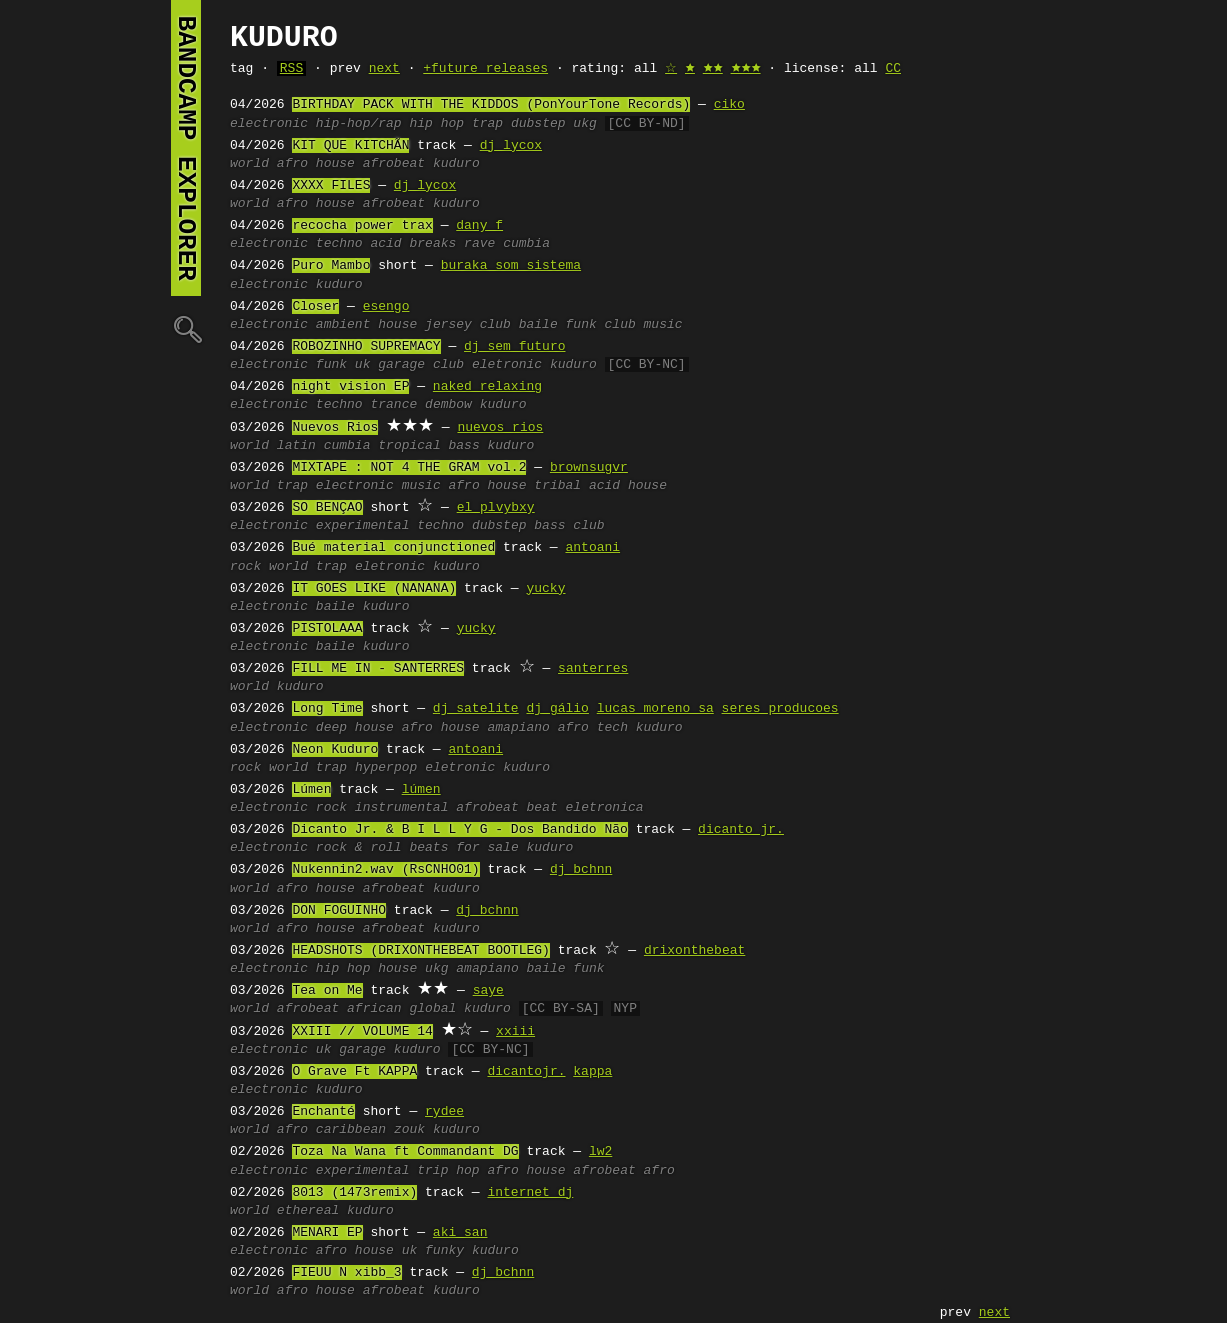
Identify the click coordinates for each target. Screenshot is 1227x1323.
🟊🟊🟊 (746, 69)
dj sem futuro (514, 347)
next (384, 69)
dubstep (538, 124)
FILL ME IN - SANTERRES (378, 669)
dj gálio (557, 709)
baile (335, 607)
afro (292, 1130)
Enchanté (323, 1112)
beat (541, 808)
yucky (545, 589)
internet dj (530, 1193)
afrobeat (394, 164)
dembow (448, 405)
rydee (444, 1112)
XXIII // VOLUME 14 (362, 1032)
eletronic (507, 365)
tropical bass (428, 446)
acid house (628, 486)
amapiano (518, 728)
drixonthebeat (694, 951)
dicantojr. (526, 1072)
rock (245, 567)
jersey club (468, 325)
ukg (584, 124)
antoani (592, 548)
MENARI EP (327, 1233)
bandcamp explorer (186, 148)
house (397, 325)
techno (339, 244)
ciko (729, 105)
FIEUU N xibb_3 (346, 1273)
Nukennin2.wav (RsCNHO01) (385, 870)
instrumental (402, 808)
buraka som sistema (511, 266)
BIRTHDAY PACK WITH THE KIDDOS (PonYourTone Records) (491, 105)
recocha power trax (362, 226)
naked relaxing (487, 387)
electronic (269, 124)
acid (385, 244)
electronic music (378, 486)
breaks (432, 244)
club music (644, 325)
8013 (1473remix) (354, 1193)
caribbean (351, 1130)
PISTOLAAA (327, 629)
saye (488, 991)
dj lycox (511, 146)
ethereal (308, 1211)
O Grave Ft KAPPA (354, 1072)
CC (893, 69)
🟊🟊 (713, 69)
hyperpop (386, 768)
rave (479, 244)
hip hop (436, 124)
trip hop (448, 1171)
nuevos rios (500, 428)
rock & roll (359, 848)
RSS (291, 69)
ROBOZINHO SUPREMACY (366, 347)
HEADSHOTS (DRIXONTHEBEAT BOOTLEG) (420, 951)
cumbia (526, 244)
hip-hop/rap (359, 124)
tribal (557, 486)
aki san (460, 1233)
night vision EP (350, 387)
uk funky (433, 1251)
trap (487, 124)
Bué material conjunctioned (393, 548)
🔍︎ (186, 328)
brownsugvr (589, 468)
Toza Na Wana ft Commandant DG (405, 1152)
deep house (355, 728)
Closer (315, 307)
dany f (479, 226)
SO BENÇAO (327, 508)
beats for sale (463, 848)
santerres (593, 669)
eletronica (605, 808)
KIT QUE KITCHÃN (350, 146)
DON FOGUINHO (339, 911)
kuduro (456, 164)
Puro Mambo (331, 266)
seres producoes (780, 709)
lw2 (600, 1152)
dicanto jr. (741, 830)
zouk (409, 1130)
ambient (343, 325)
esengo (386, 307)
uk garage (390, 365)
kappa (592, 1072)
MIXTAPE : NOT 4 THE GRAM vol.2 (409, 468)
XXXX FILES (331, 186)
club (448, 365)
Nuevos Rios (335, 428)
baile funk (558, 325)
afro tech (593, 728)
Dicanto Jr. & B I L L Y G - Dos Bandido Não (459, 830)
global (432, 1009)
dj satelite (476, 709)
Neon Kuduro (335, 750)
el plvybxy (496, 508)
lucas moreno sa (655, 709)
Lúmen (311, 790)
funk (331, 365)
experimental (363, 526)
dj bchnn (581, 870)
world (249, 164)
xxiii (515, 1032)
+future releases (485, 69)
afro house (316, 164)
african (374, 1009)
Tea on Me (327, 991)
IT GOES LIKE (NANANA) (374, 589)
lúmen (421, 790)
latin (296, 446)
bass (549, 526)
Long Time (327, 709)
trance (393, 405)
